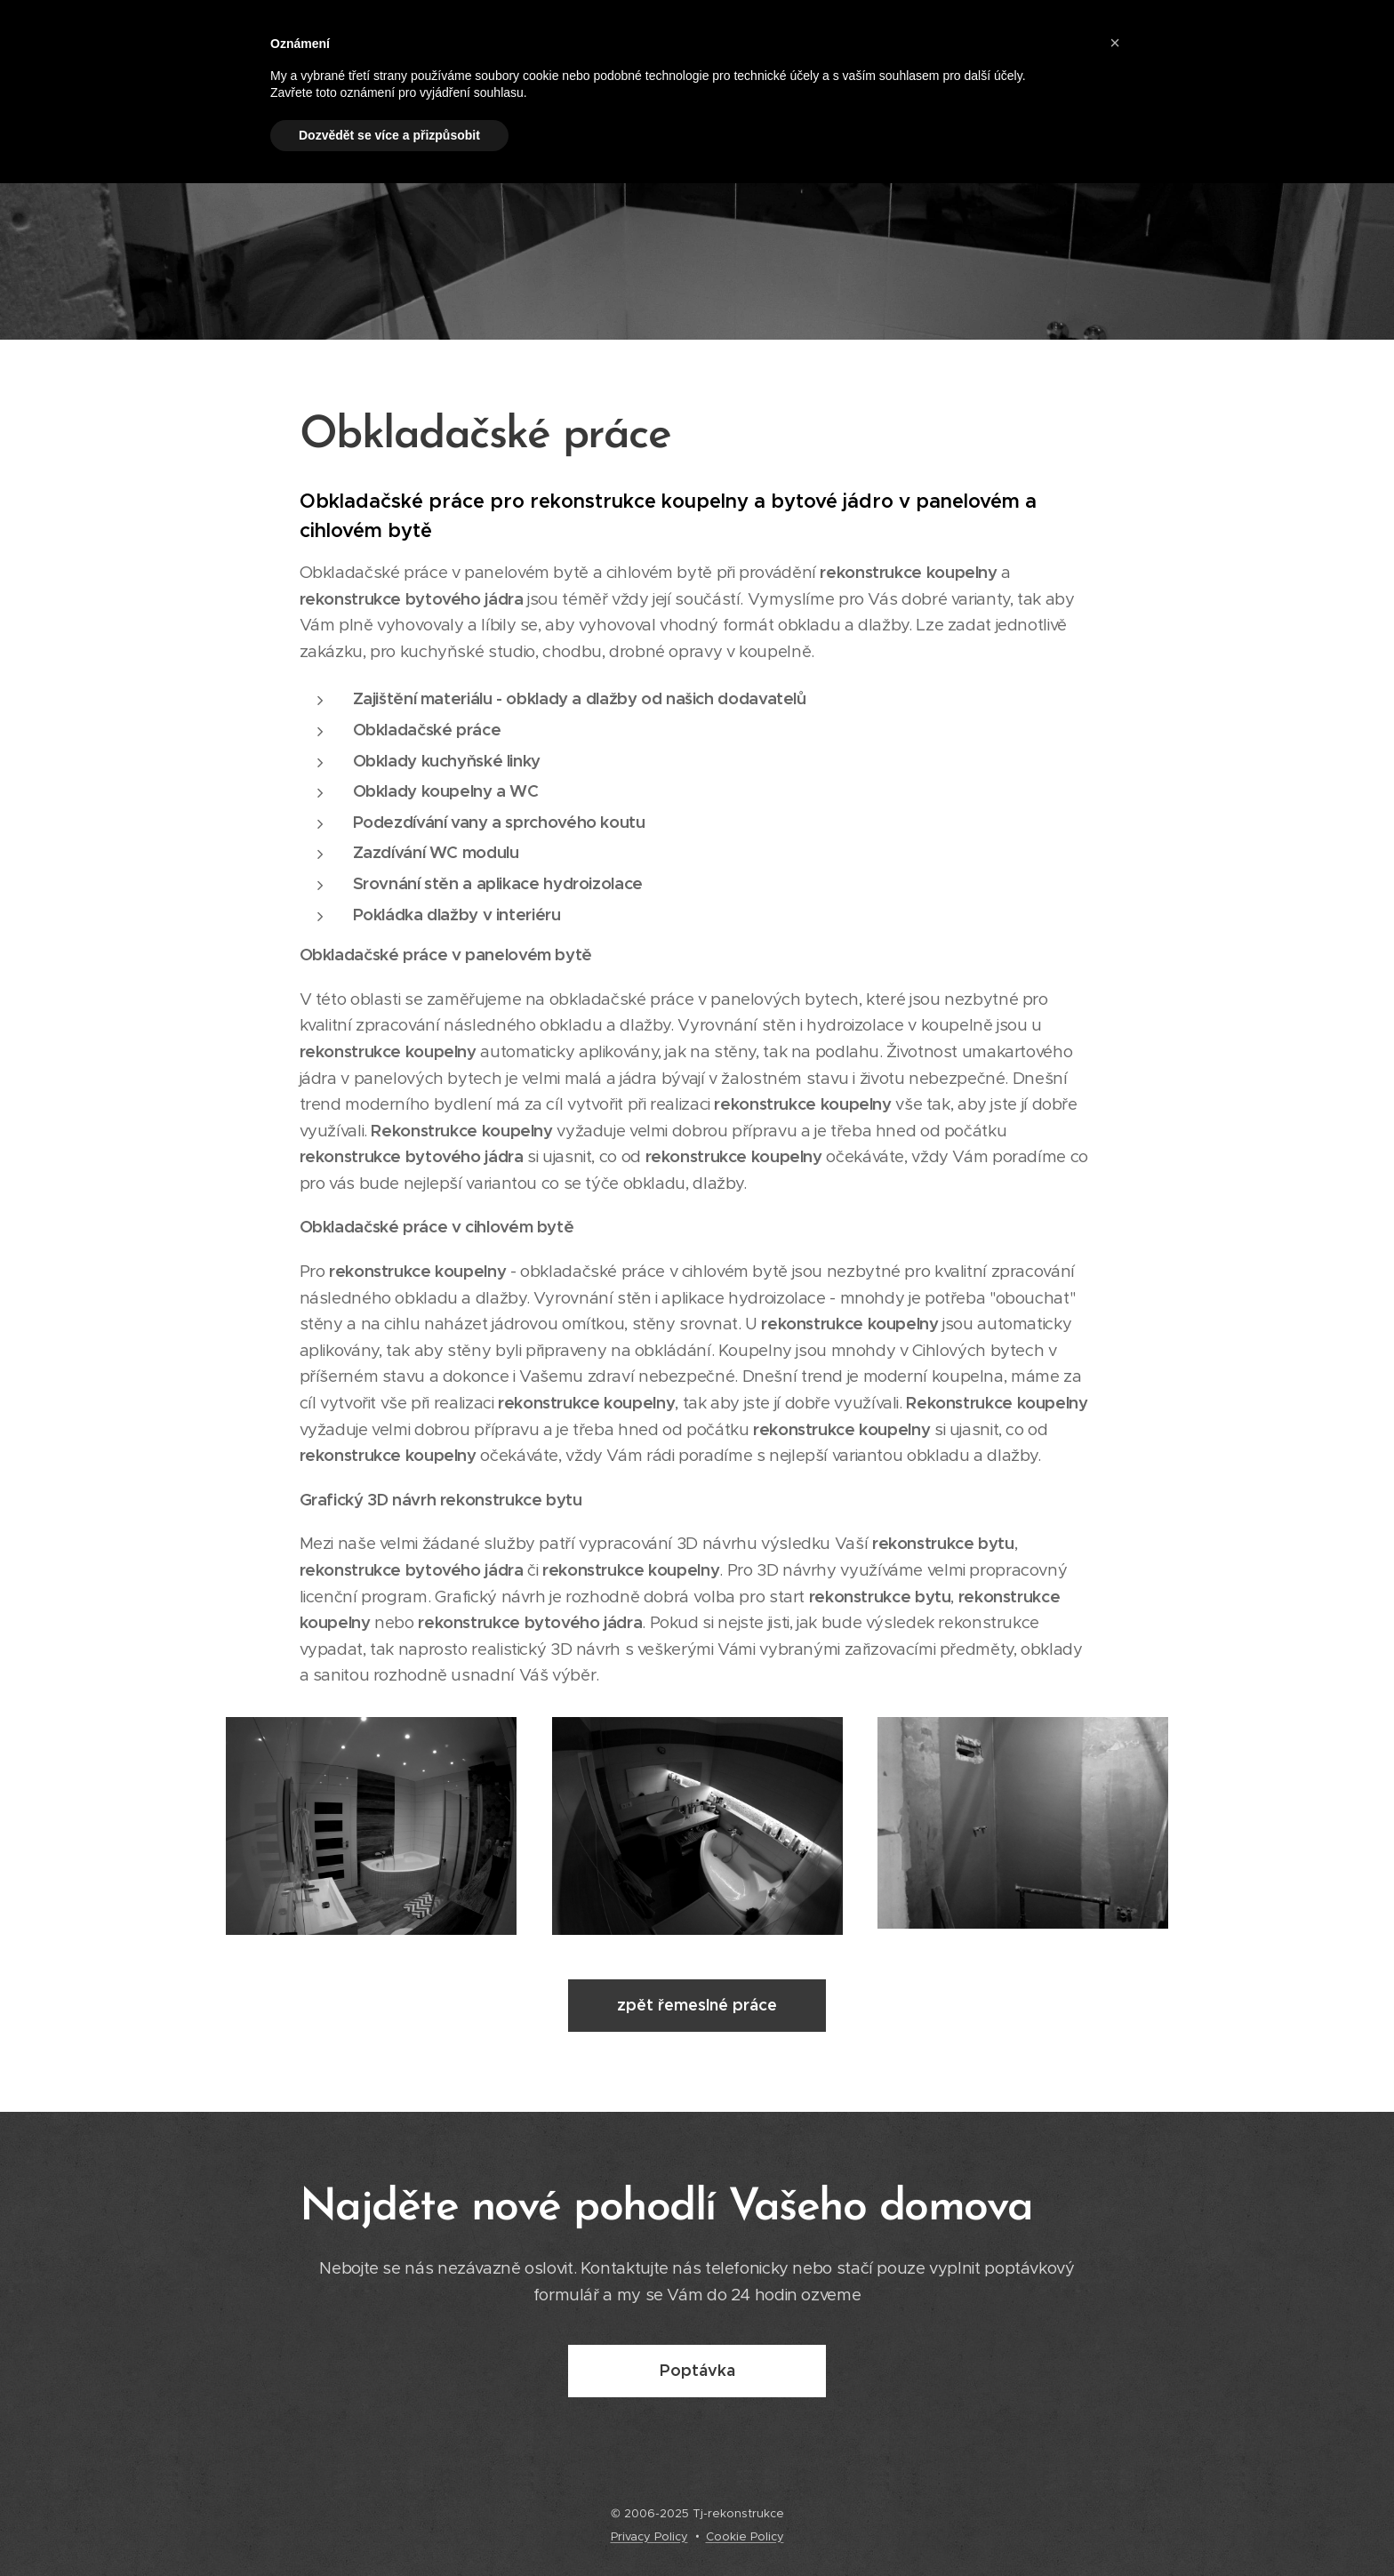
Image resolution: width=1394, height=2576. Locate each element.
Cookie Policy (745, 2536)
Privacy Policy (649, 2536)
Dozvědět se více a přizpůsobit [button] (389, 135)
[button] (1115, 42)
